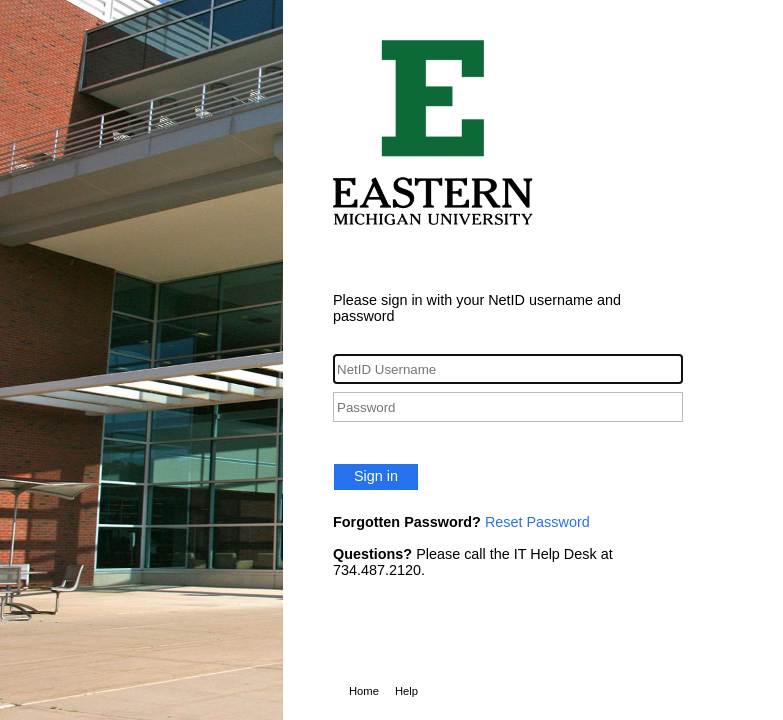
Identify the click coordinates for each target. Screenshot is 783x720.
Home (364, 691)
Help (406, 691)
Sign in (376, 476)
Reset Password (537, 522)
